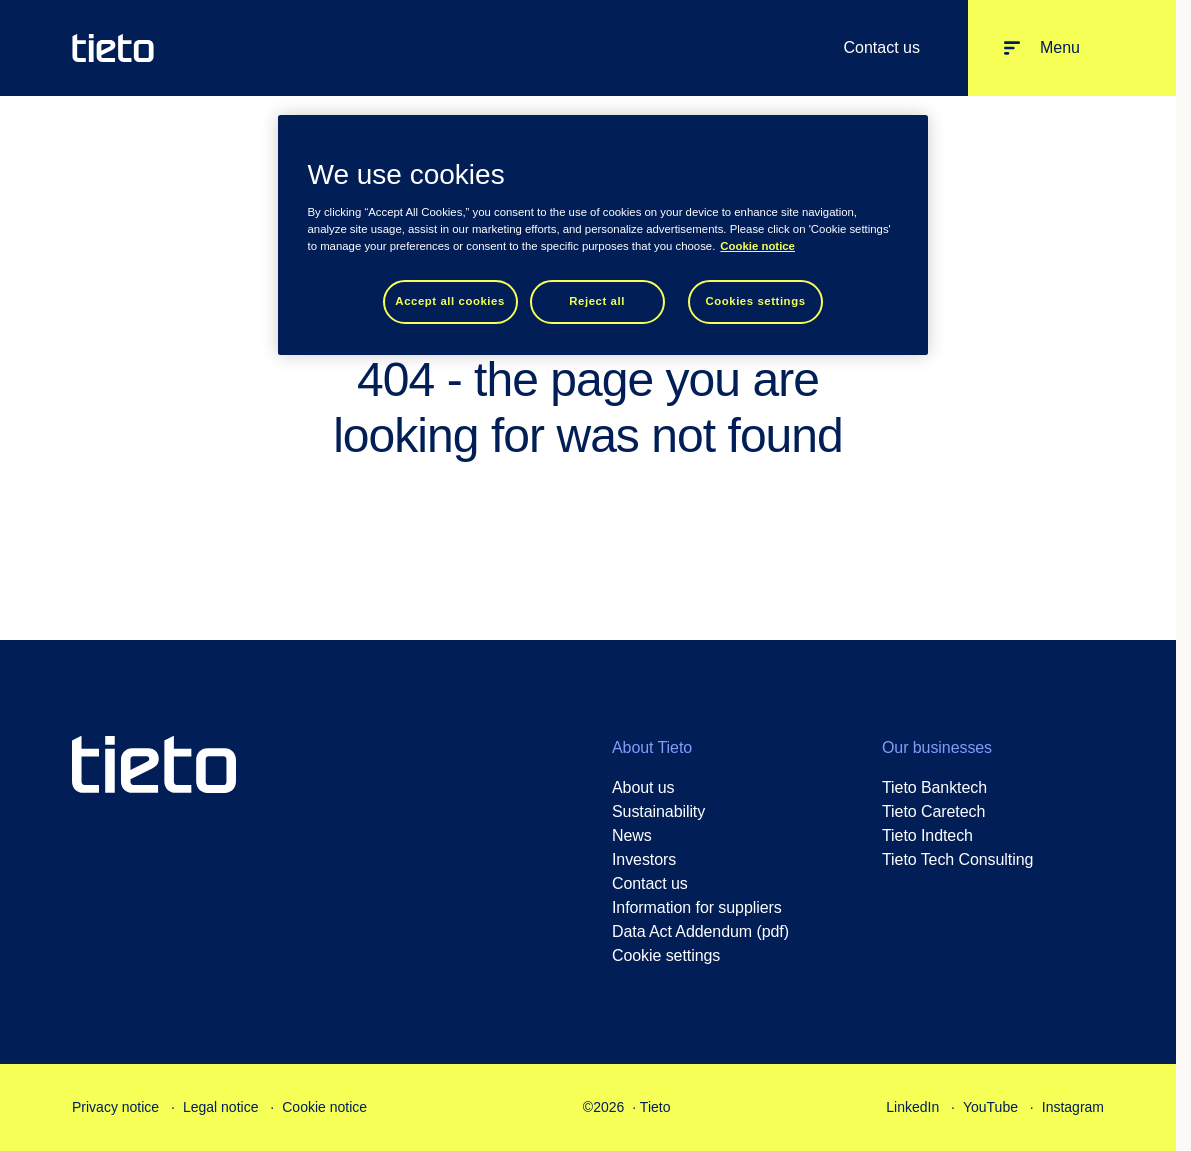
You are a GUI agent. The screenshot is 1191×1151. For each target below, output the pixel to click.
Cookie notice (324, 1107)
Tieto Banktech (934, 787)
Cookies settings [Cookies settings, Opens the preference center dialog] (755, 301)
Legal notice (221, 1107)
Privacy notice (115, 1107)
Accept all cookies (450, 301)
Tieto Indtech (927, 835)
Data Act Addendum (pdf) (700, 931)
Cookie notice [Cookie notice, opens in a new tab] (757, 246)
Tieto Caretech (933, 811)
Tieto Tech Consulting (957, 859)
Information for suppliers (697, 907)
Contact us (881, 47)
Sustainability (658, 811)
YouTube (990, 1107)
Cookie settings (666, 955)
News (632, 835)
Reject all (597, 301)
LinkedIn (912, 1107)
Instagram (1073, 1107)
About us (643, 787)
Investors (644, 859)
